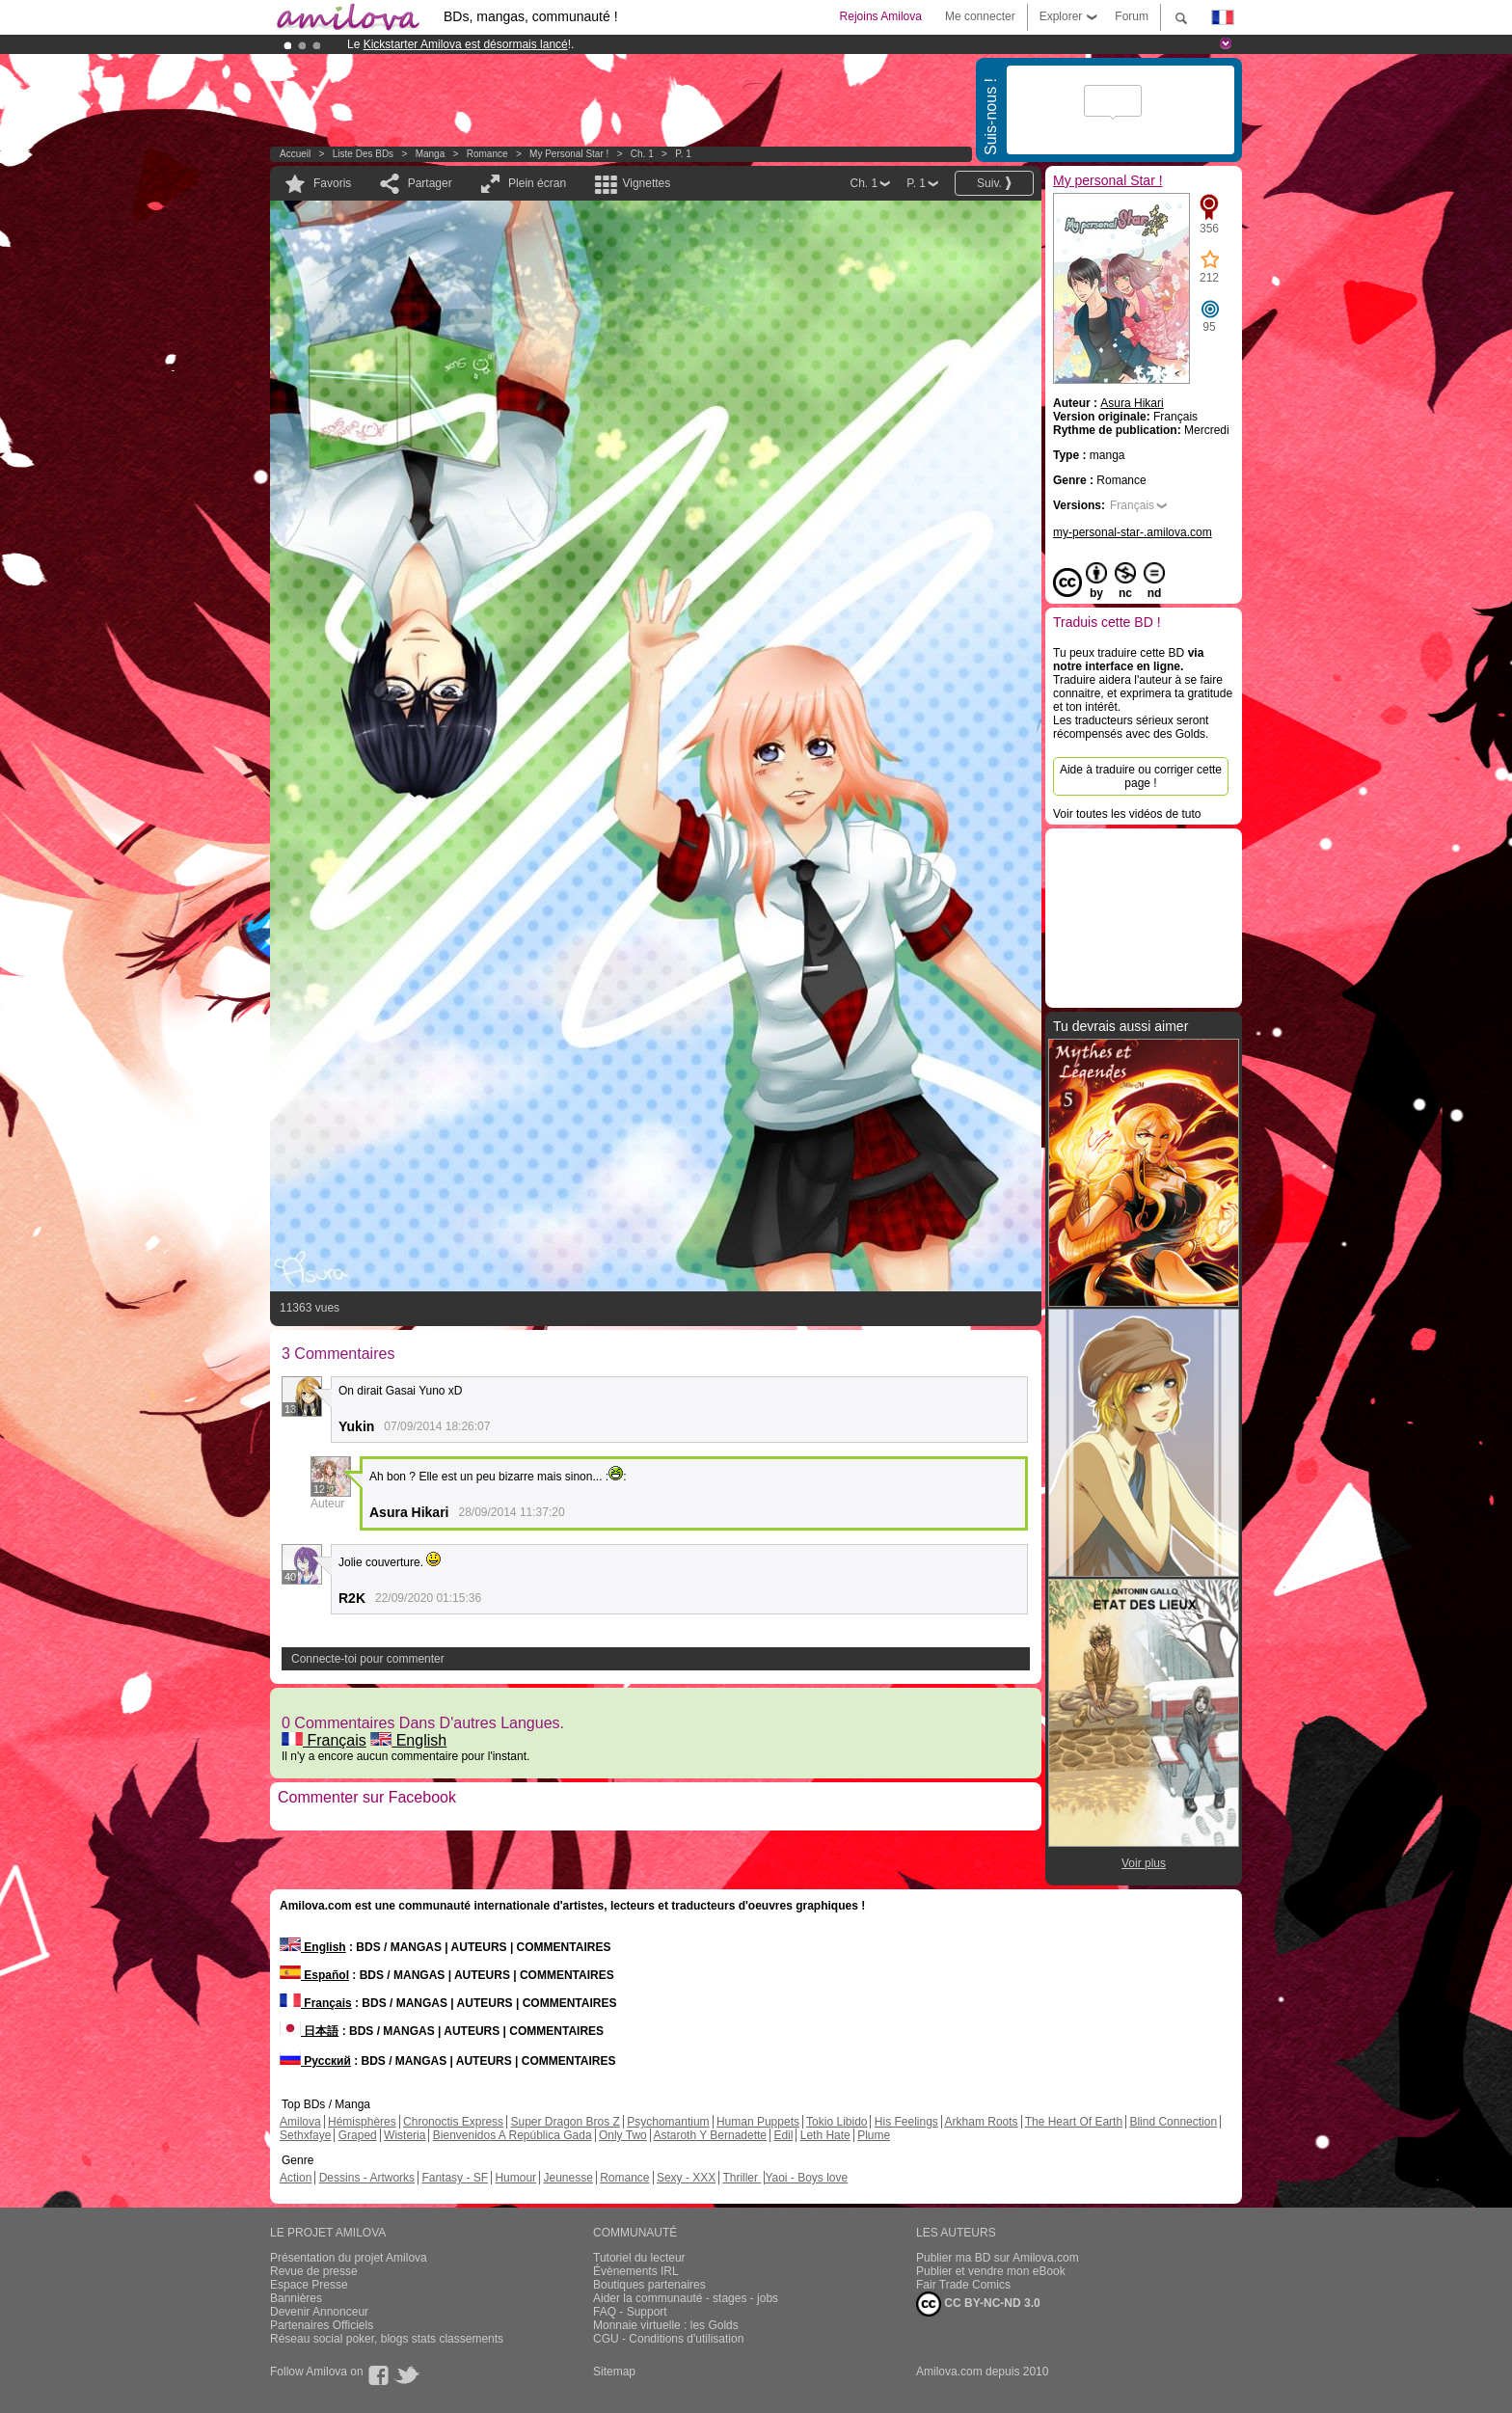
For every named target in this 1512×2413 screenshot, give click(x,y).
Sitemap (614, 2371)
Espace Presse (309, 2284)
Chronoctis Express (453, 2121)
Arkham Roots (981, 2121)
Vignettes (646, 183)
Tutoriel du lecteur (639, 2257)
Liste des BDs (363, 154)
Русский (315, 2061)
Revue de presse (314, 2271)
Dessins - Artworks (367, 2177)
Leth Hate (825, 2135)
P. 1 (683, 154)
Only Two (623, 2135)
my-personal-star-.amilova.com (1132, 532)
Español (314, 1975)
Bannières (296, 2298)
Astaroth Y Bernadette (710, 2135)
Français (324, 1740)
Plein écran (537, 183)
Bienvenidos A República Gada (512, 2135)
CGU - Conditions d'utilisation (668, 2338)
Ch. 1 (642, 154)
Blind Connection (1173, 2121)
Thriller (741, 2177)
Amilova (300, 2121)
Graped (357, 2135)
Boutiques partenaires (649, 2284)
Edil (783, 2135)
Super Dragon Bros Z (564, 2121)
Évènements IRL (636, 2271)
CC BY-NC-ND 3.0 (978, 2304)
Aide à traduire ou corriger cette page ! (1141, 776)
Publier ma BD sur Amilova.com (997, 2257)
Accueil (295, 154)
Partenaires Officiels (321, 2325)
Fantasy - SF (454, 2177)
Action (295, 2177)
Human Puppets (757, 2121)
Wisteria (404, 2135)
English (408, 1740)
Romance (487, 154)
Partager (430, 183)
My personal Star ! (568, 154)
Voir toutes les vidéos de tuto (1127, 814)
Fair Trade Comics (963, 2284)
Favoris (332, 183)
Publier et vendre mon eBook (991, 2271)
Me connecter (980, 16)
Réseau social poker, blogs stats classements (386, 2338)
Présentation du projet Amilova (348, 2257)
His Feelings (906, 2121)
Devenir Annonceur (319, 2311)
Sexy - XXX (686, 2177)
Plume (873, 2135)
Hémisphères (362, 2121)
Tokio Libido (836, 2121)
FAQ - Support (630, 2311)
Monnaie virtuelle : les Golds (666, 2325)
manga (431, 154)
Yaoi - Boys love (806, 2177)
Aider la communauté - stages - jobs (685, 2298)
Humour (515, 2177)
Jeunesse (567, 2177)
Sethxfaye (305, 2135)
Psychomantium (668, 2121)
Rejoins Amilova (881, 16)
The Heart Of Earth (1073, 2121)
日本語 (309, 2031)
